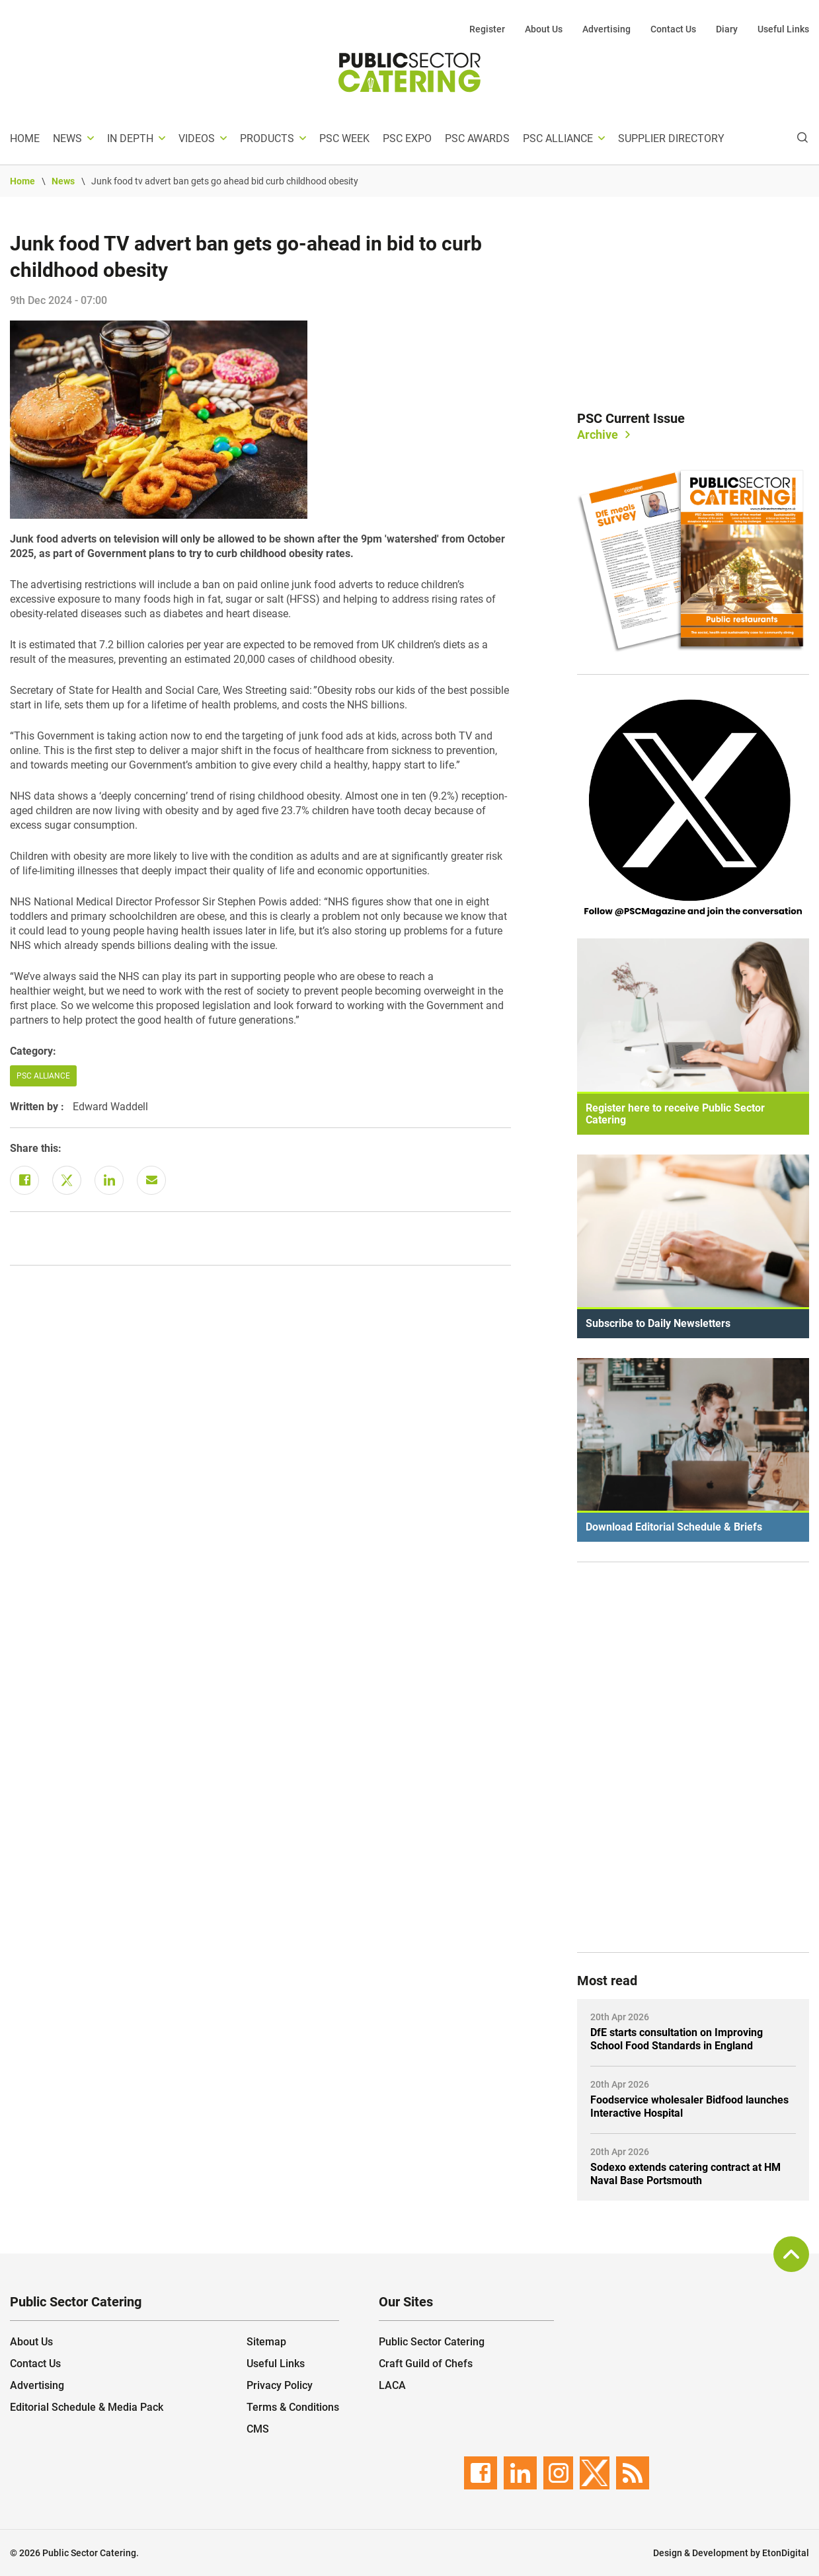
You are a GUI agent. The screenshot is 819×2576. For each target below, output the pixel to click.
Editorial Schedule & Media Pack (86, 2407)
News (67, 138)
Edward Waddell (110, 1106)
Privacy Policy (280, 2385)
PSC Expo (407, 138)
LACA (392, 2385)
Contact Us (673, 29)
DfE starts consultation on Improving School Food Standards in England (676, 2039)
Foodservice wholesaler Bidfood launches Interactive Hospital (689, 2106)
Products (267, 138)
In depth (130, 138)
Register (487, 29)
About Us (544, 29)
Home (25, 138)
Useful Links (783, 29)
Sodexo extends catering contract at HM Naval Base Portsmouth (685, 2174)
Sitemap (266, 2341)
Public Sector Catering (432, 2341)
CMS (258, 2429)
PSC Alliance (558, 138)
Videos (196, 138)
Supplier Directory (671, 138)
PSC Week (344, 138)
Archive (597, 434)
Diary (727, 29)
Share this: (35, 1148)
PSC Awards (477, 138)
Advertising (606, 29)
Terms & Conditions (293, 2407)
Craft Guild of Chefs (426, 2363)
